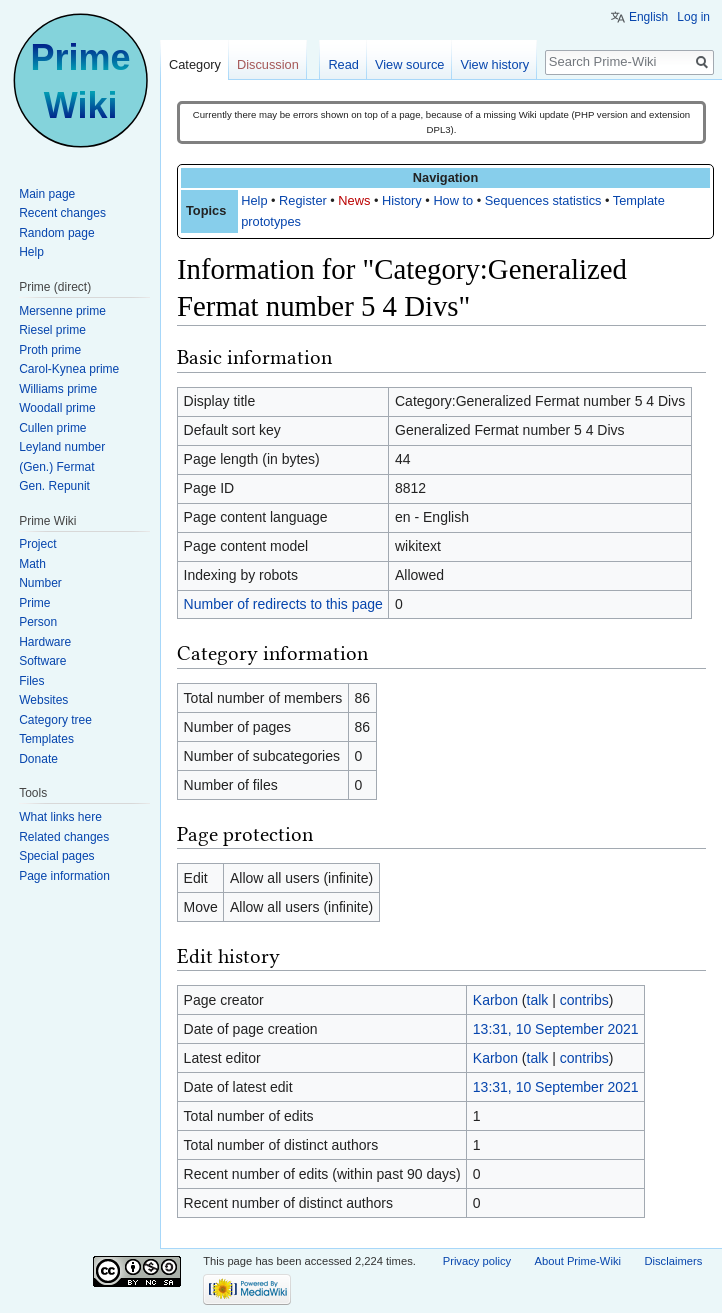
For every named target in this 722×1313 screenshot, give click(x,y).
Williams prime (58, 389)
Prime (34, 603)
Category (195, 64)
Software (42, 661)
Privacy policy (477, 1261)
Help (254, 200)
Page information (64, 876)
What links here (60, 817)
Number (40, 583)
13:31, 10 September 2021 (556, 1029)
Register (303, 200)
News (354, 200)
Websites (43, 700)
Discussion (268, 64)
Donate (38, 759)
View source (409, 64)
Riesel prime (52, 330)
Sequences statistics (543, 200)
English (648, 17)
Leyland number (62, 447)
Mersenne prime (62, 311)
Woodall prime (57, 408)
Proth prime (50, 350)
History (402, 200)
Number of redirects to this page (283, 604)
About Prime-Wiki (578, 1261)
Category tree (55, 720)
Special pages (56, 856)
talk (538, 1000)
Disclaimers (673, 1261)
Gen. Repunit (54, 486)
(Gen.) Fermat (56, 467)
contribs (584, 1000)
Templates (46, 739)
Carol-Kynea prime (69, 369)
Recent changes (62, 213)
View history (494, 64)
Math (32, 564)
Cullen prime (52, 428)
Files (31, 681)
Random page (56, 233)
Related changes (64, 837)
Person (38, 622)
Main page (47, 194)
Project (37, 544)
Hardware (45, 642)
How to (453, 200)
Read (343, 64)
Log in (693, 17)
